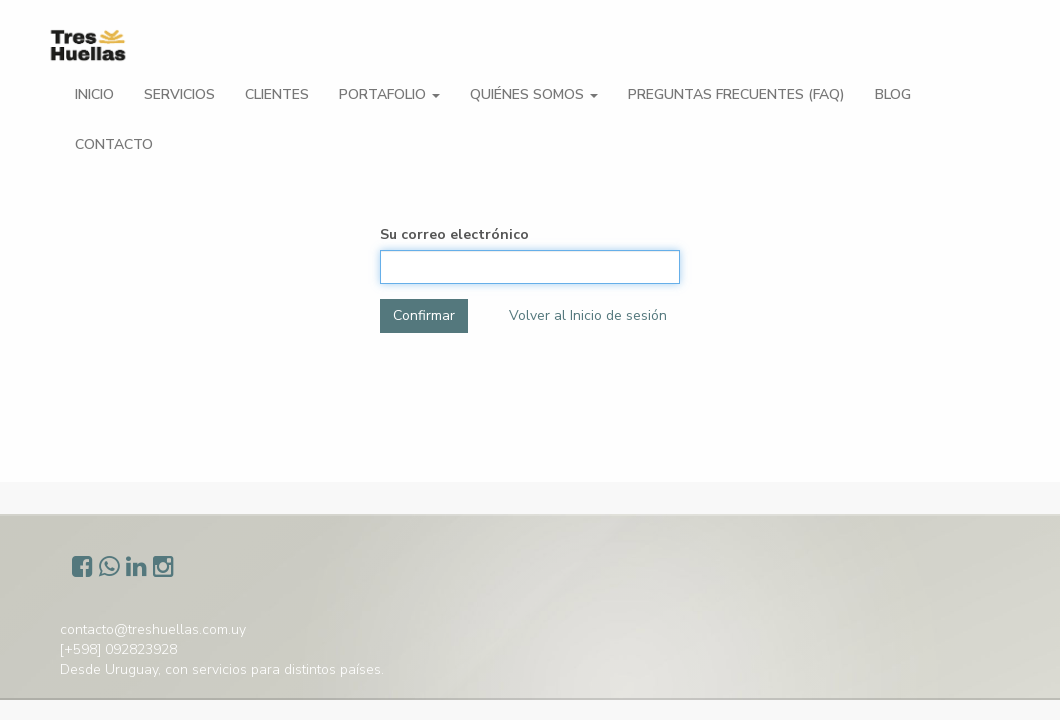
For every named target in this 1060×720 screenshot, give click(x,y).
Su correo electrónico (454, 234)
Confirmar (424, 315)
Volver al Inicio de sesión (588, 315)
